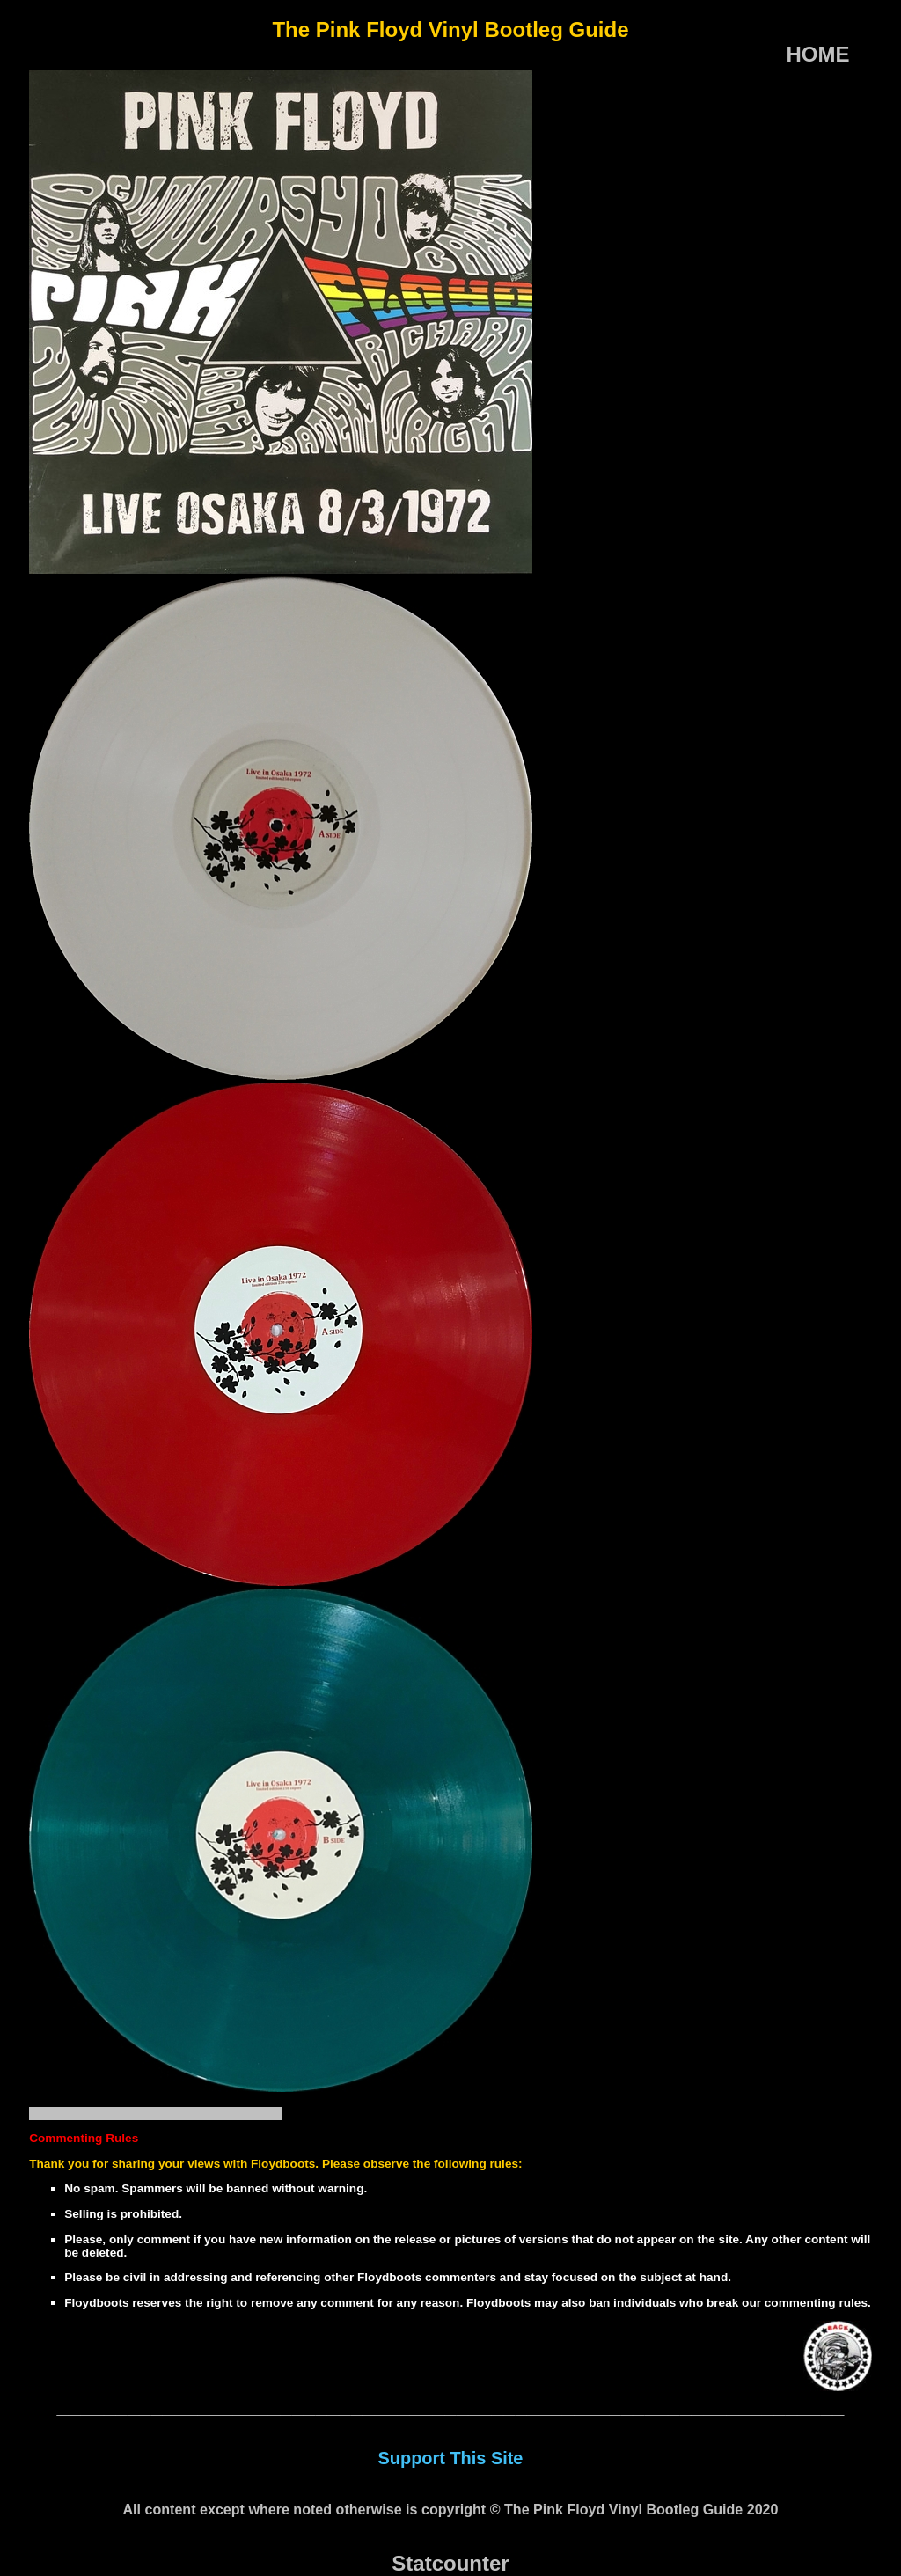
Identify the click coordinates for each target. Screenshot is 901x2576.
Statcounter (450, 2563)
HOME (818, 54)
